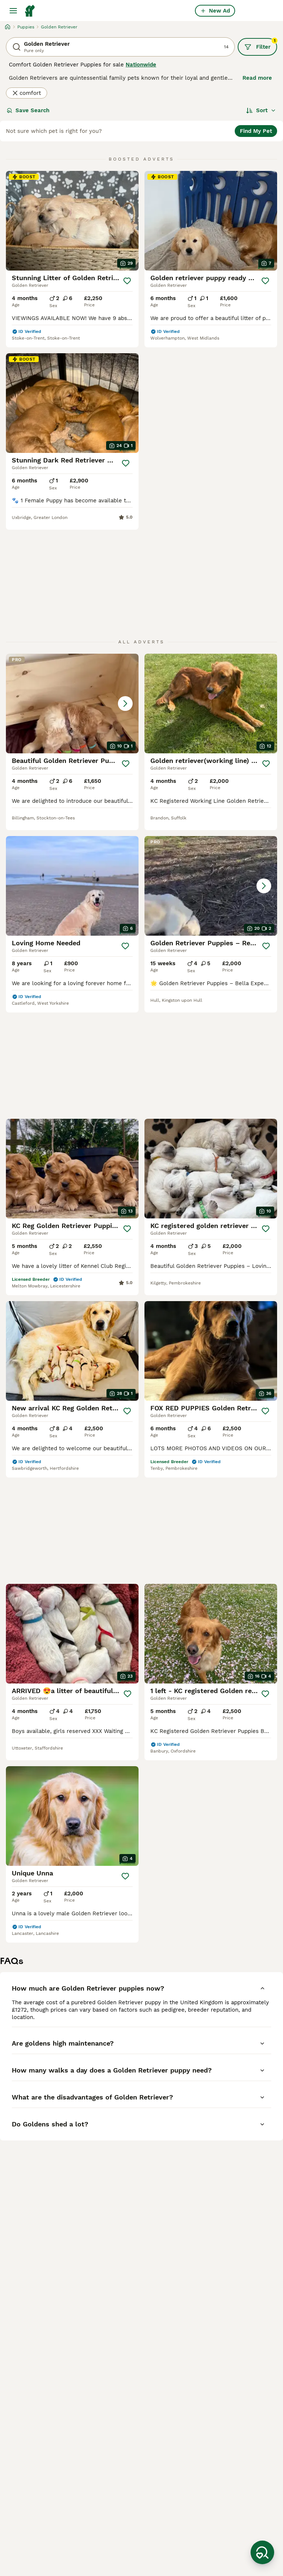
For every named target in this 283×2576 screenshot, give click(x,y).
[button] (72, 703)
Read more (257, 78)
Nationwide (141, 64)
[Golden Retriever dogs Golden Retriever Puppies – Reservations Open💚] (210, 886)
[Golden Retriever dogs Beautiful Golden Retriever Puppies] (72, 703)
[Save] (127, 281)
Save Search (28, 110)
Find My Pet (256, 131)
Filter (260, 44)
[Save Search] (262, 2552)
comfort (26, 93)
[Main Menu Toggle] (13, 10)
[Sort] (261, 110)
